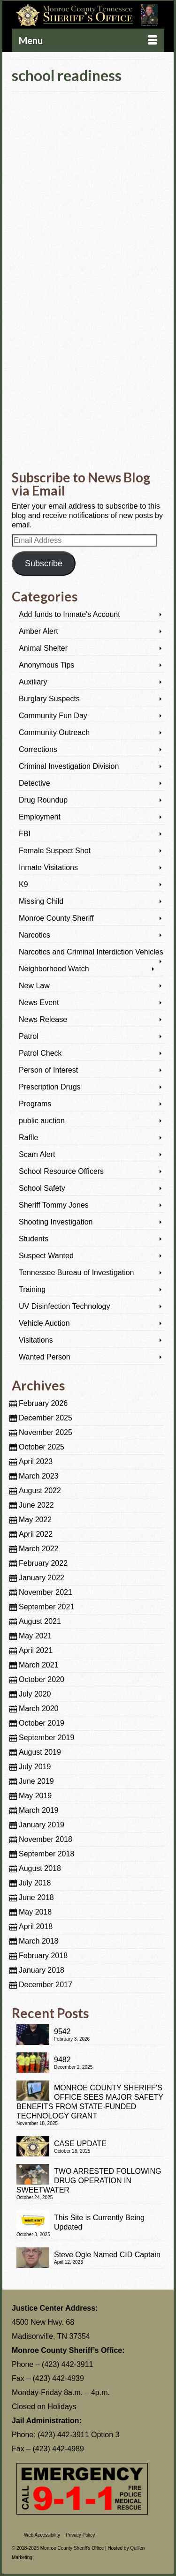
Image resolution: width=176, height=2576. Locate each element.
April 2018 (36, 1926)
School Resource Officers (61, 1171)
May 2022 (35, 1520)
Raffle (28, 1138)
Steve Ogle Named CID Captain (107, 2255)
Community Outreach (54, 732)
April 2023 (36, 1461)
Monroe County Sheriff (56, 918)
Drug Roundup (43, 800)
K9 (23, 884)
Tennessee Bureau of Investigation (76, 1273)
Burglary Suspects (49, 699)
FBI (25, 834)
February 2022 (43, 1563)
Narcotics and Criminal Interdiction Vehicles (91, 952)
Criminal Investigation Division (69, 766)
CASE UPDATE (80, 2144)
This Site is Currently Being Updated (99, 2222)
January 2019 (41, 1825)
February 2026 (43, 1403)
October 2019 (41, 1723)
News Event (39, 1002)
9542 (62, 2031)
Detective (34, 783)
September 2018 (46, 1854)
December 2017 (45, 1985)
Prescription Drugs (50, 1087)
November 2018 (45, 1839)
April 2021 (36, 1650)
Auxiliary (33, 682)
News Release (43, 1019)
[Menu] (88, 40)
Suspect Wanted (46, 1256)
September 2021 (46, 1607)
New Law (34, 986)
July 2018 (35, 1883)
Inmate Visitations (48, 867)
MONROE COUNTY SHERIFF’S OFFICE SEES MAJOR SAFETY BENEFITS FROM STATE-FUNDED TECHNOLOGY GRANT (89, 2102)
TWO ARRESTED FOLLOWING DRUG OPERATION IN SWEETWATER (88, 2180)
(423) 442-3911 (67, 2364)
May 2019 (35, 1796)
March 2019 (39, 1810)
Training (32, 1289)
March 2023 (39, 1476)
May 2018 (35, 1912)
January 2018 (41, 1970)
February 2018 (43, 1956)
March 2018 (39, 1941)
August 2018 (40, 1868)
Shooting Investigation (55, 1222)
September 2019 (46, 1738)
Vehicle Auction (44, 1323)
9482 (62, 2060)
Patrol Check (40, 1053)
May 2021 (35, 1636)
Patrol (28, 1036)
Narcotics (34, 935)
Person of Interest (48, 1070)
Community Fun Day (53, 716)
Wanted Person (44, 1357)
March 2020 (39, 1708)
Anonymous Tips (46, 665)
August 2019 (40, 1752)
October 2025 (41, 1447)
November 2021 (45, 1592)
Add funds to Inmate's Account (69, 614)
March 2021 (39, 1665)
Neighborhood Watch (54, 969)
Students (33, 1239)
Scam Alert (37, 1154)
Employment (40, 817)
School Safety (42, 1188)
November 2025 (45, 1432)
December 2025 (45, 1418)
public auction (42, 1121)
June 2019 (36, 1781)
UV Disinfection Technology (64, 1306)
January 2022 (41, 1578)
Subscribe (43, 563)
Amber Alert (38, 631)
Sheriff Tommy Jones (54, 1205)
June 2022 (36, 1505)
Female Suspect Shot (55, 851)
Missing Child (41, 901)
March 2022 (39, 1549)
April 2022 (36, 1534)
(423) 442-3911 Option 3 (78, 2435)
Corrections (38, 749)
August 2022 (40, 1491)
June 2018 (36, 1897)
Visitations (36, 1340)
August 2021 (40, 1621)
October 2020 (41, 1679)
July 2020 (35, 1694)
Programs (35, 1104)
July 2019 (35, 1767)
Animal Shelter (43, 648)
